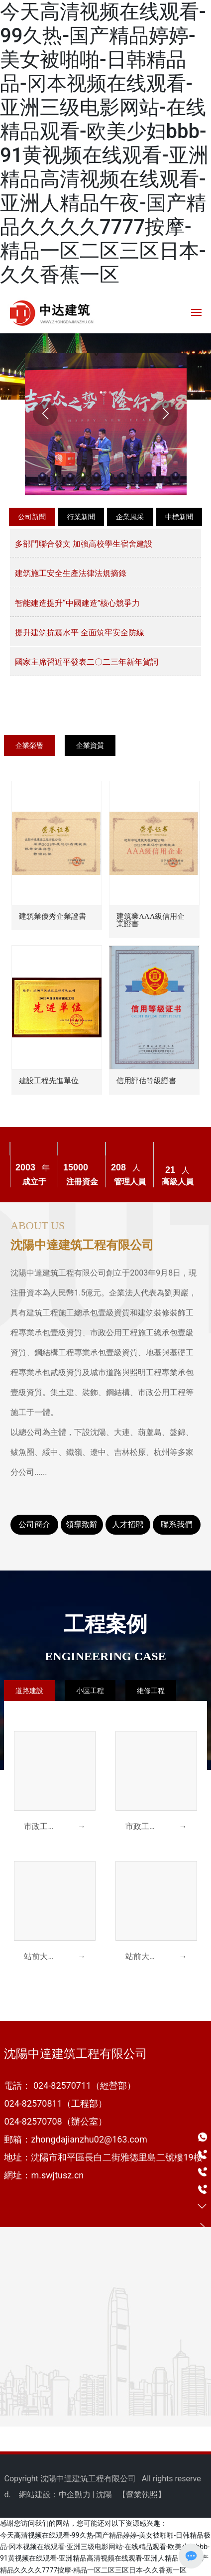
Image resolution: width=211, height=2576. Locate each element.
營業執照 (142, 2494)
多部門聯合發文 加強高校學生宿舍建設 (83, 544)
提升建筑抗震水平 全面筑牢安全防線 (79, 632)
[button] (101, 392)
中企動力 (75, 2494)
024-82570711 (62, 2085)
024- (12, 2103)
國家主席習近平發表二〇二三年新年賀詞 (86, 662)
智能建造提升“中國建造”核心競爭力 (77, 603)
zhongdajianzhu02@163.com (89, 2139)
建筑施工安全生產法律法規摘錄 (70, 573)
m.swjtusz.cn (57, 2175)
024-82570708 (33, 2121)
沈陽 (104, 2494)
